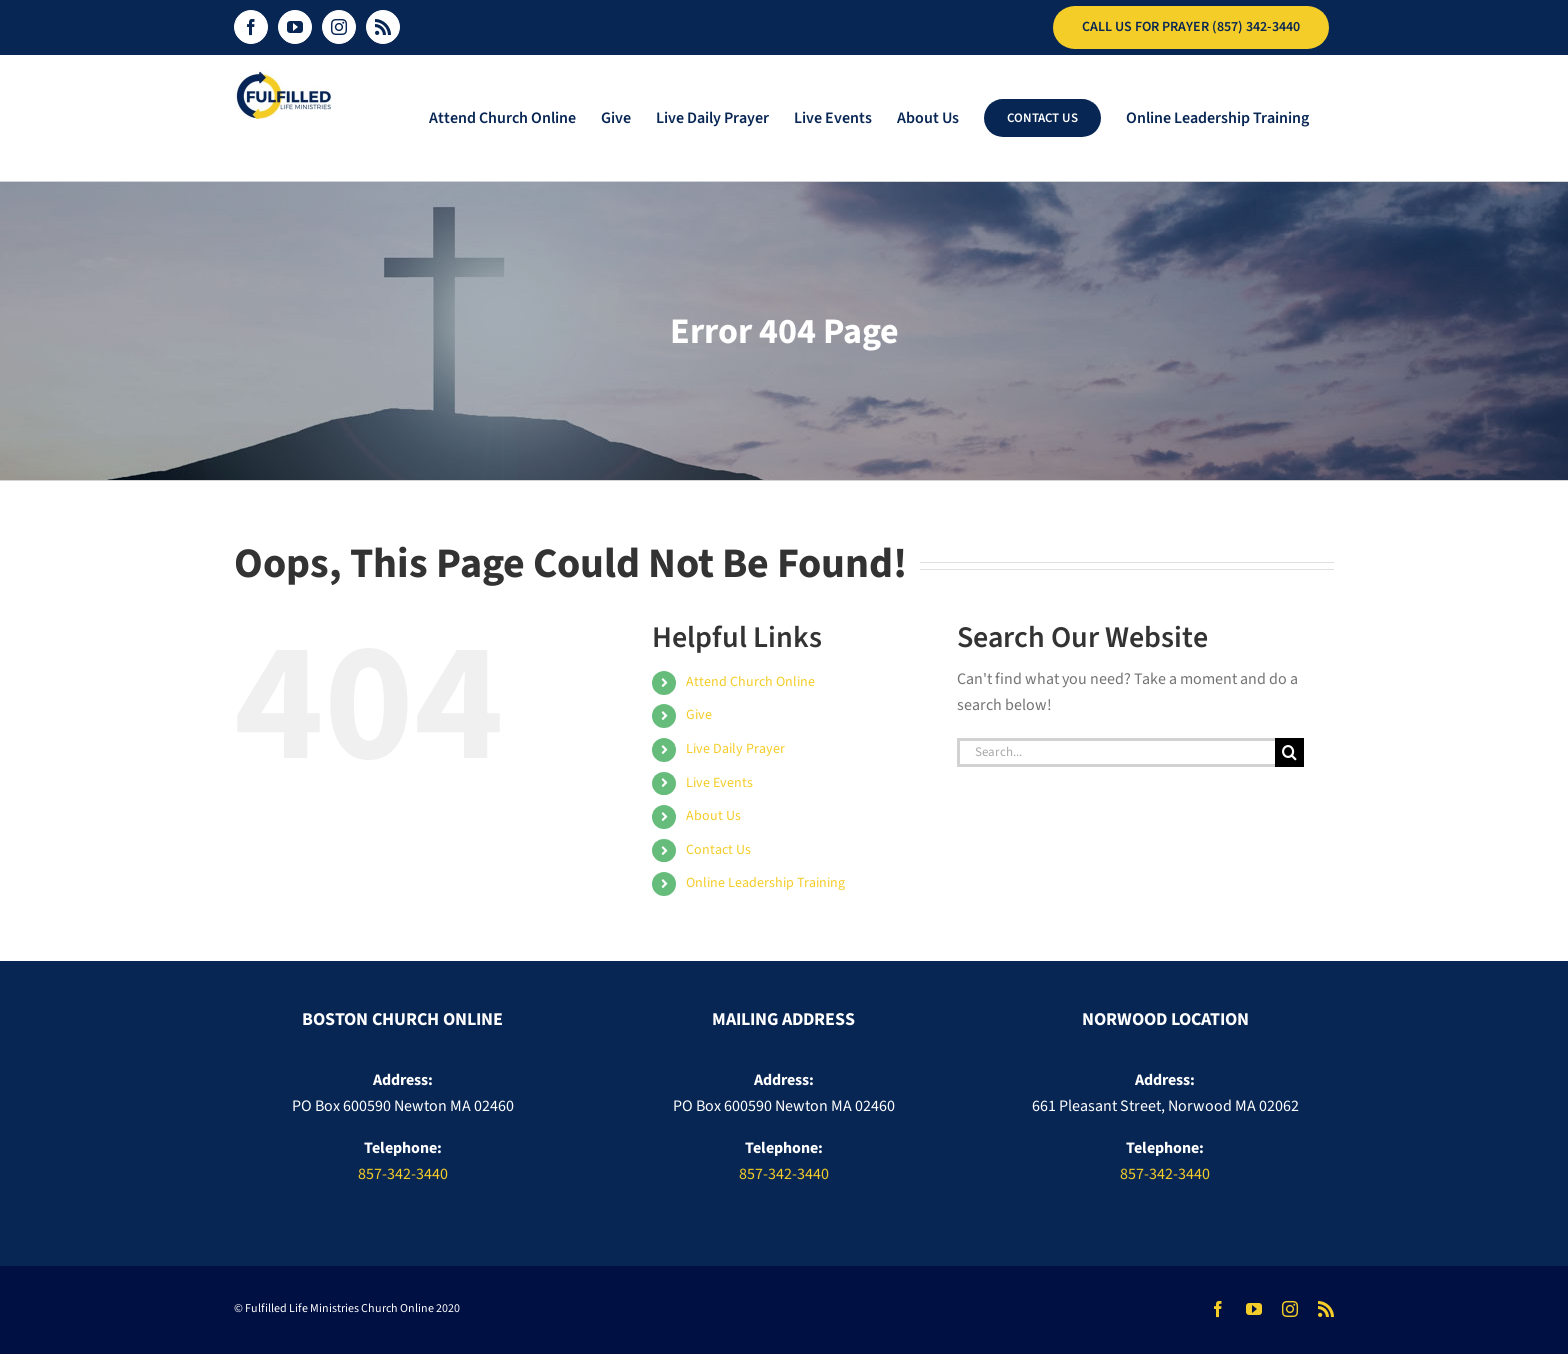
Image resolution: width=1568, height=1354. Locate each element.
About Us (713, 816)
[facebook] (1218, 1309)
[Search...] (1116, 752)
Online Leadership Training (765, 883)
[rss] (1326, 1309)
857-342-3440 (403, 1174)
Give (699, 715)
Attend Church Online (750, 682)
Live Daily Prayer (735, 749)
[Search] (1289, 752)
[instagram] (1290, 1309)
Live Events (719, 783)
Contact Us (718, 850)
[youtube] (1254, 1309)
